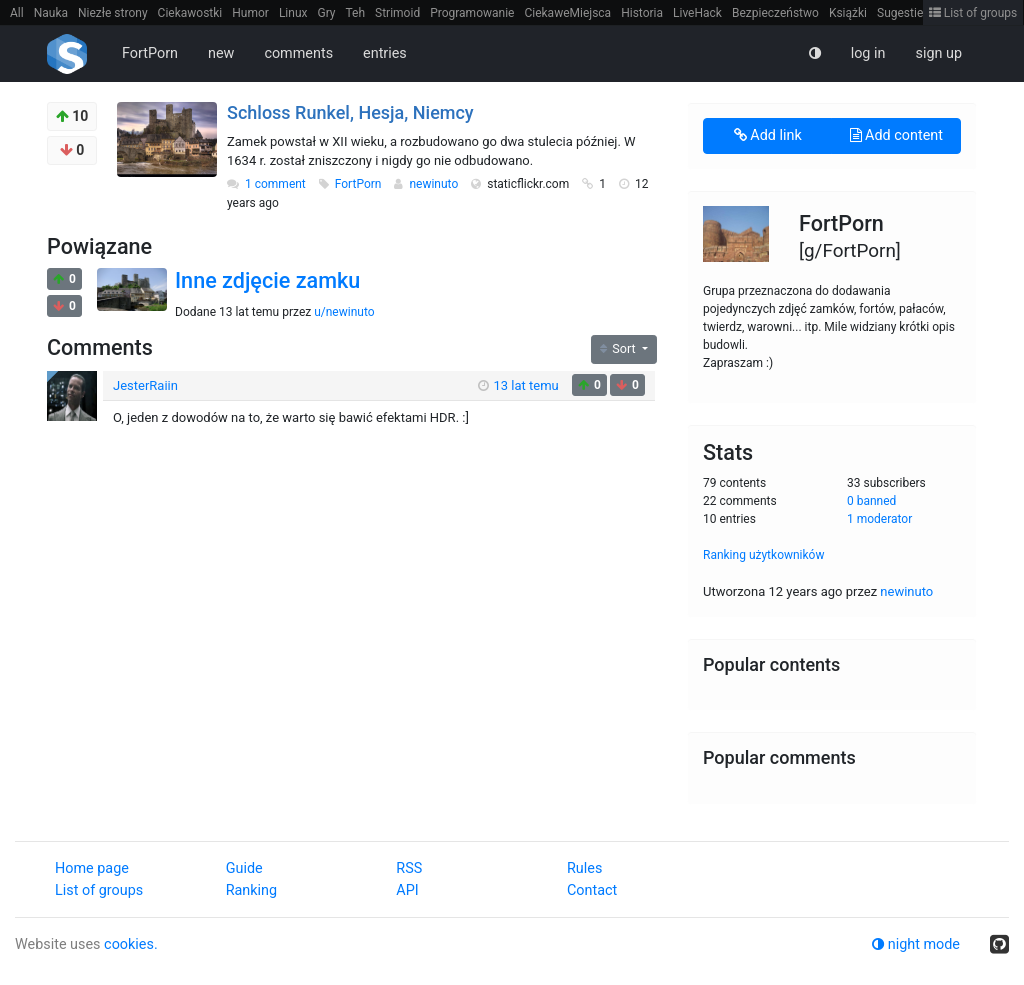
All (17, 13)
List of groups (973, 13)
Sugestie (900, 13)
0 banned (871, 501)
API (407, 890)
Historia (642, 13)
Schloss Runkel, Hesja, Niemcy (350, 112)
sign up (938, 53)
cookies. (131, 944)
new (221, 53)
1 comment (275, 184)
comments (298, 53)
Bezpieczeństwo (775, 13)
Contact (592, 890)
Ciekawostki (190, 13)
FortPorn (150, 53)
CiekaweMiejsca (567, 13)
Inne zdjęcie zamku (267, 280)
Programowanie (472, 13)
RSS (409, 868)
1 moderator (879, 519)
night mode (916, 944)
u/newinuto (344, 312)
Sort (619, 348)
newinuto (435, 184)
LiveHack (697, 13)
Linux (293, 13)
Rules (584, 868)
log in (868, 53)
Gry (326, 13)
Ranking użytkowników (764, 555)
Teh (356, 13)
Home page (92, 868)
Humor (250, 13)
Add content (896, 135)
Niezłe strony (113, 13)
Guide (244, 868)
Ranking (251, 890)
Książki (848, 13)
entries (385, 53)
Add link (768, 135)
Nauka (51, 13)
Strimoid (397, 13)
